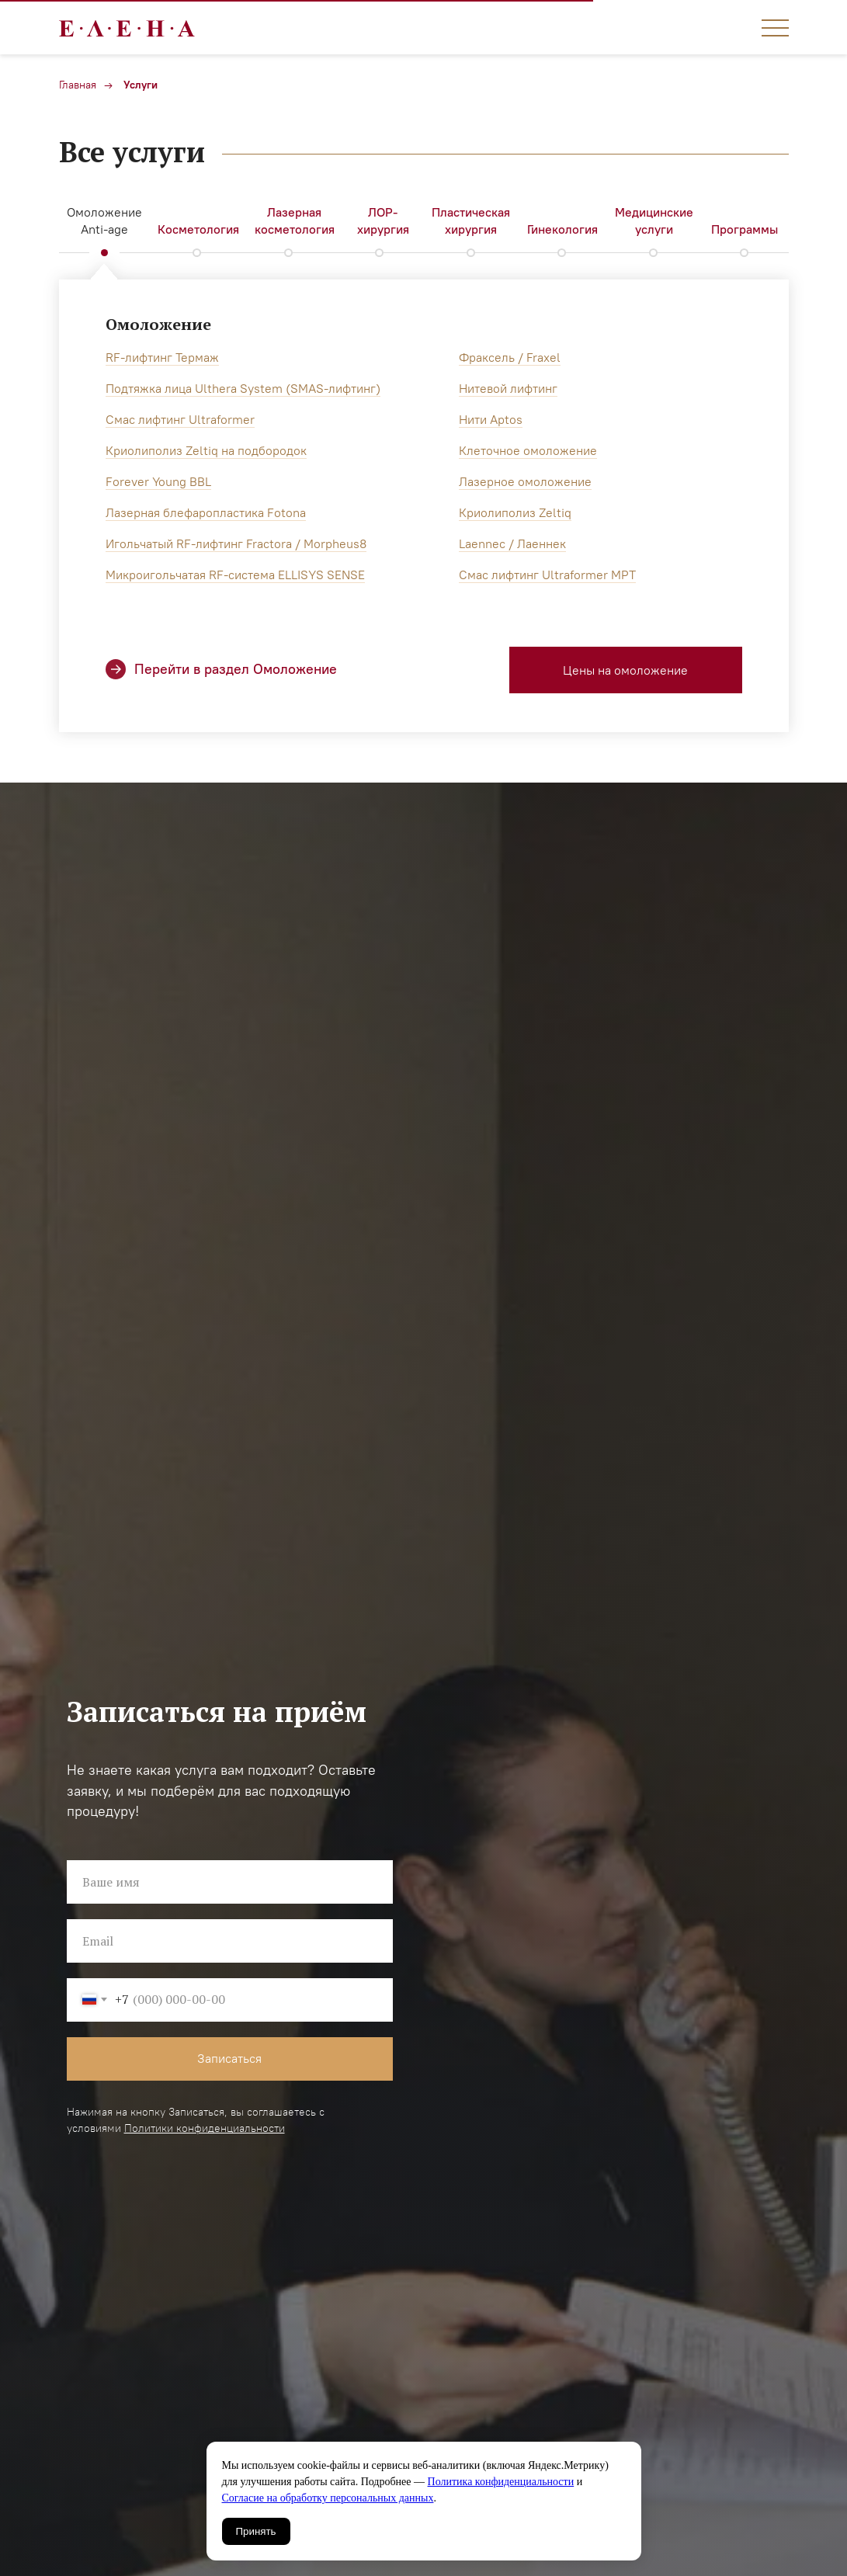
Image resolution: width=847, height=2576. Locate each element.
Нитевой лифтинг (508, 388)
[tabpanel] (423, 517)
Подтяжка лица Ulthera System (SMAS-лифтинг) (243, 388)
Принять (256, 2531)
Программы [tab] (744, 229)
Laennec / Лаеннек (512, 543)
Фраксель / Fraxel (510, 357)
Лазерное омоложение (525, 481)
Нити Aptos (490, 419)
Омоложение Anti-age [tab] (104, 220)
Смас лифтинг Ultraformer (180, 419)
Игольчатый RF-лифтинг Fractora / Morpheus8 (236, 543)
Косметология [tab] (198, 229)
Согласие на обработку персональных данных (328, 2498)
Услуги (140, 85)
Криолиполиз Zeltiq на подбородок (206, 450)
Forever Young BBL (158, 481)
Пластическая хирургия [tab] (471, 220)
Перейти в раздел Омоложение (235, 669)
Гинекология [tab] (562, 229)
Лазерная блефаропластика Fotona (206, 512)
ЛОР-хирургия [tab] (383, 220)
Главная (77, 85)
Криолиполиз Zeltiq (515, 512)
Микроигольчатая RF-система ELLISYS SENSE (235, 574)
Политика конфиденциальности (501, 2481)
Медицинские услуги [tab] (654, 220)
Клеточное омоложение (528, 450)
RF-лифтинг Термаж (162, 357)
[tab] (294, 222)
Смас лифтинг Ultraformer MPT (547, 574)
